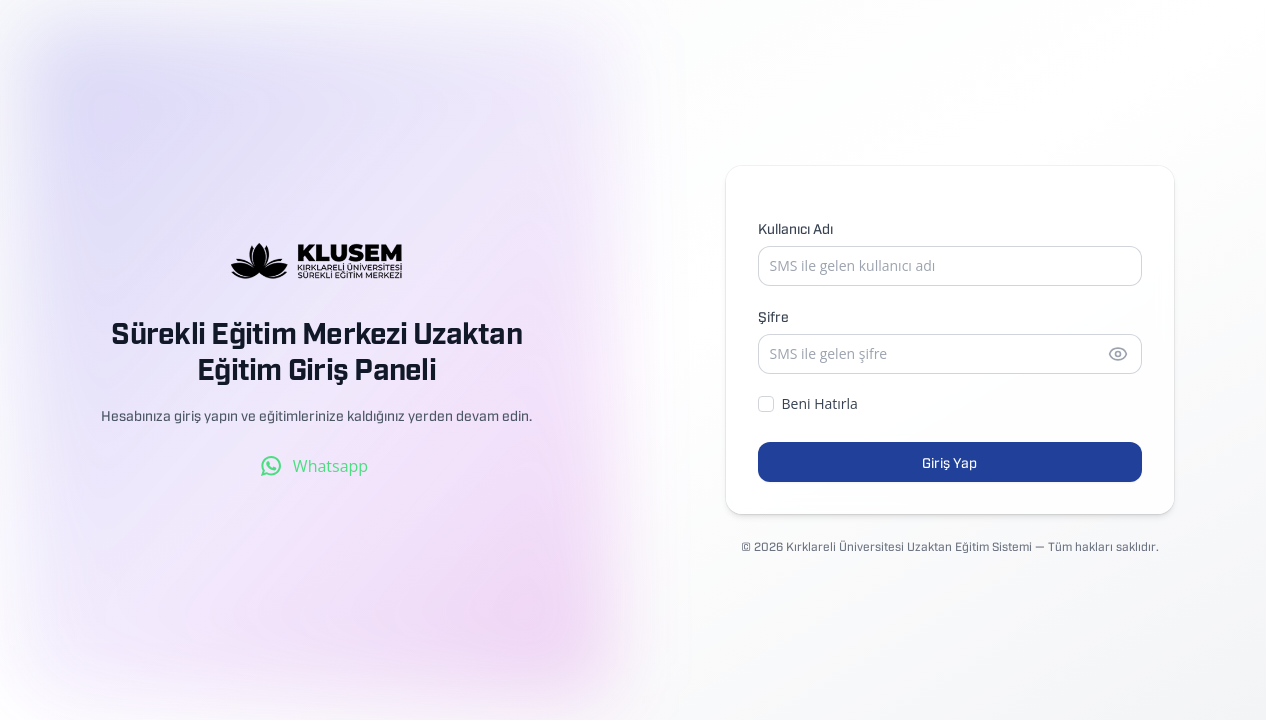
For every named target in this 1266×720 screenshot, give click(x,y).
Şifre (773, 315)
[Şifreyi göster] (1118, 354)
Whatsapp (314, 466)
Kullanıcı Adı (795, 227)
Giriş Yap (949, 461)
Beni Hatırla (808, 403)
